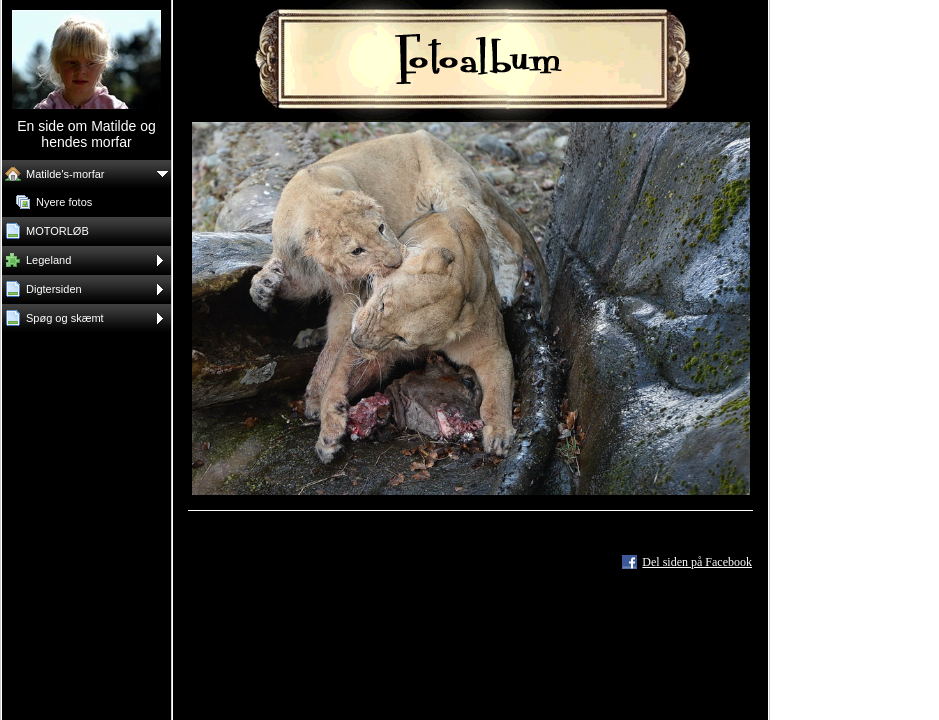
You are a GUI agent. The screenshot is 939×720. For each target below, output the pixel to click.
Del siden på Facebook (697, 562)
